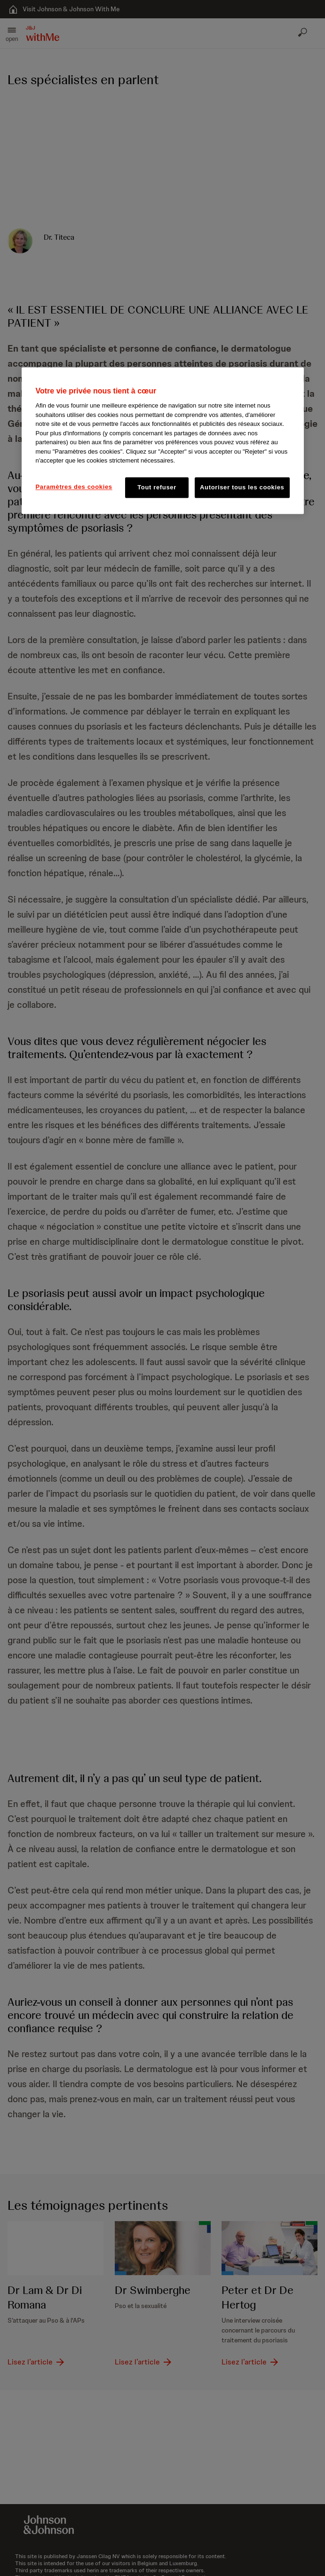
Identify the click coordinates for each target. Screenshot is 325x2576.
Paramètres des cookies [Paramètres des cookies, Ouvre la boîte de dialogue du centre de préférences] (74, 486)
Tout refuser (156, 487)
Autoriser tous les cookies (242, 487)
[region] (163, 440)
